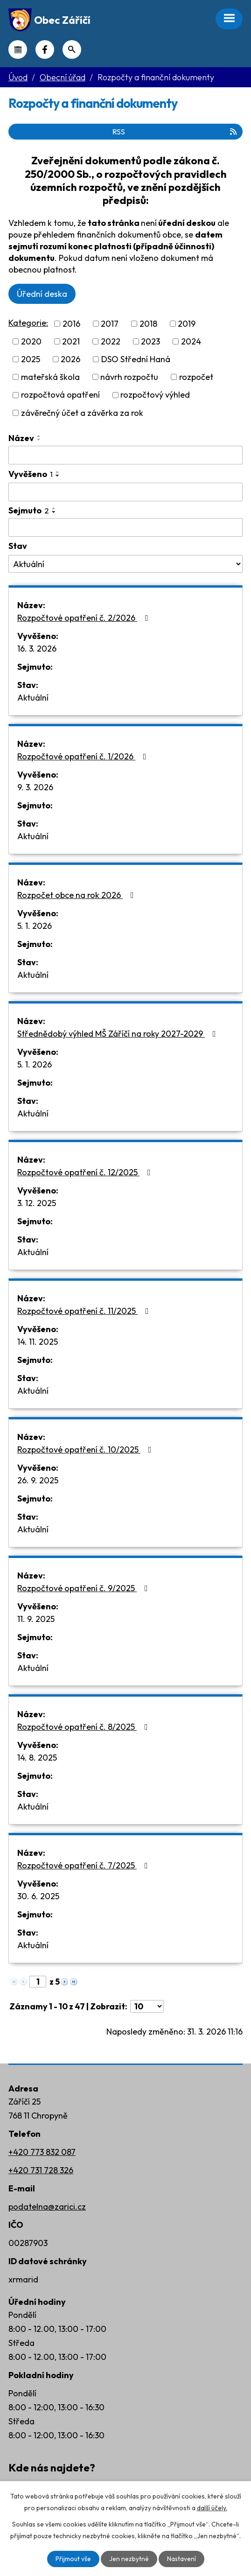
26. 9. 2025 (37, 1480)
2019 (186, 323)
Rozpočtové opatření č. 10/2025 (86, 1449)
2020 (31, 341)
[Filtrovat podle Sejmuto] (125, 527)
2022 (110, 341)
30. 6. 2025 (38, 1896)
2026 (70, 359)
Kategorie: (28, 322)
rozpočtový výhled (155, 395)
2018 (148, 323)
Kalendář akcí (17, 49)
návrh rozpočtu (129, 377)
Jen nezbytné (128, 2559)
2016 (71, 323)
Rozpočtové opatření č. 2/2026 (84, 617)
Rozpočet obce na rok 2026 (77, 895)
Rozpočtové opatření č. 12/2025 (85, 1172)
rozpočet (196, 377)
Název (21, 438)
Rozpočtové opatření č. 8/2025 (84, 1726)
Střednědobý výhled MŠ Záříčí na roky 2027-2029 (118, 1033)
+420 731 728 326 (40, 2170)
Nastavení (181, 2559)
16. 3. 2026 (36, 648)
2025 (30, 359)
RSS (175, 131)
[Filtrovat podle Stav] (125, 564)
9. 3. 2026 (35, 787)
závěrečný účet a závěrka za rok (82, 412)
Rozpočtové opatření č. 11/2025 (85, 1311)
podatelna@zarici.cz (47, 2206)
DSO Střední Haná (135, 359)
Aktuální (33, 697)
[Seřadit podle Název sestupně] (39, 440)
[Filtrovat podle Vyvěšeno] (125, 492)
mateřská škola (50, 377)
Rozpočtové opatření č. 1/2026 (83, 756)
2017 (110, 323)
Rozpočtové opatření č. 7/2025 (84, 1865)
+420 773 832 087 (42, 2152)
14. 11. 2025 (37, 1341)
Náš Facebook (44, 49)
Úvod (18, 77)
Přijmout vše (73, 2559)
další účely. (212, 2508)
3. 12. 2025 (36, 1203)
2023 (150, 341)
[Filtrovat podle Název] (125, 455)
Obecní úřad (62, 77)
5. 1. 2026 (34, 925)
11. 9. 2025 (36, 1619)
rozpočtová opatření (60, 395)
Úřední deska (42, 293)
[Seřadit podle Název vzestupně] (39, 436)
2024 (191, 341)
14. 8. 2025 (37, 1757)
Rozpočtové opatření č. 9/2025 (84, 1588)
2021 (71, 341)
